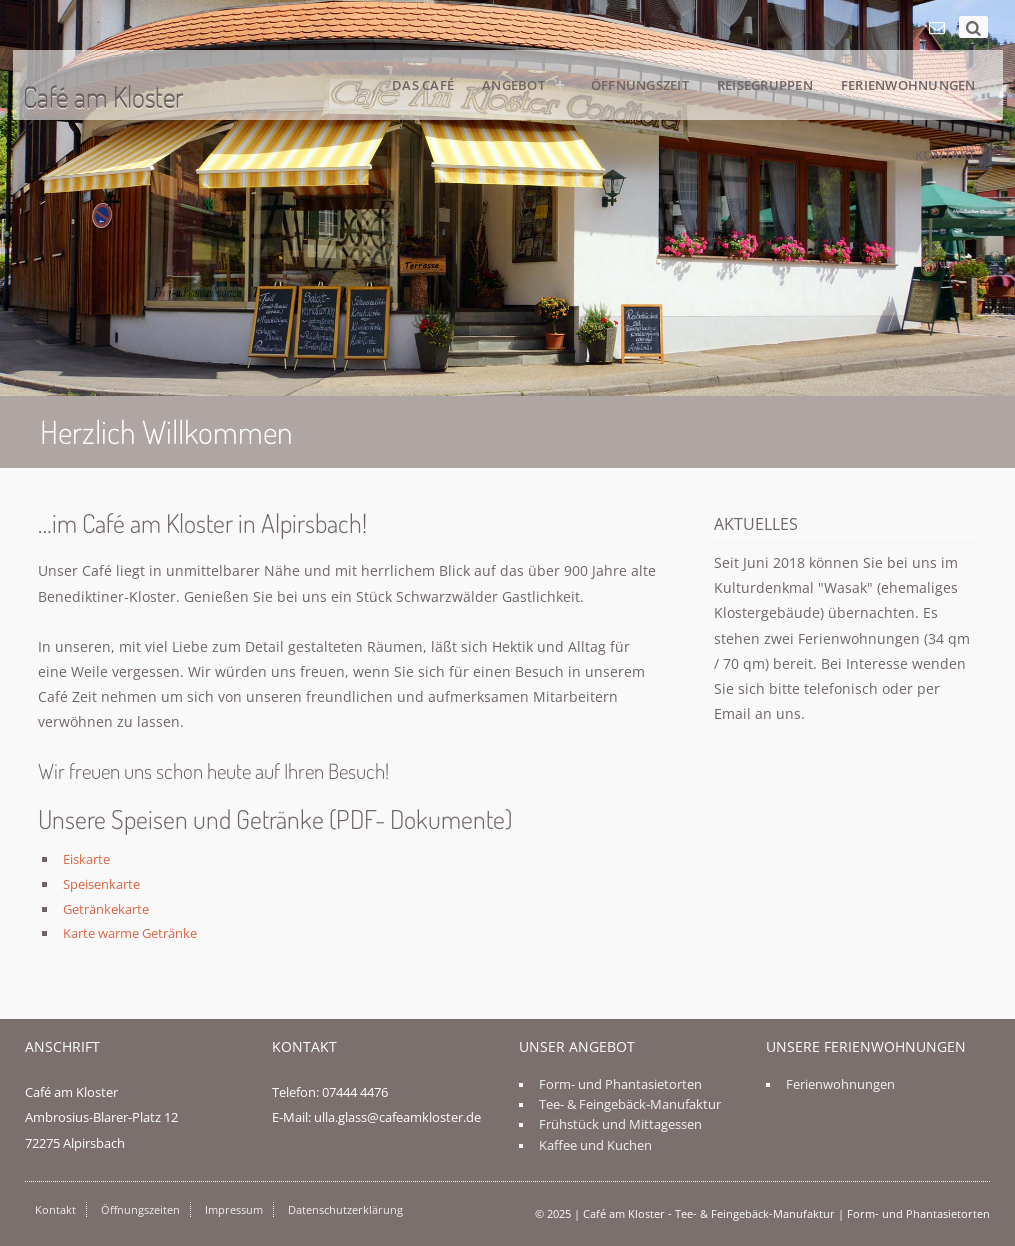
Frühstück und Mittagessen (620, 1124)
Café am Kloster (103, 97)
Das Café (423, 85)
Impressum (234, 1209)
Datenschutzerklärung (345, 1209)
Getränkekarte (106, 909)
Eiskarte (86, 859)
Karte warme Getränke (130, 933)
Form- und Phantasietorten (620, 1084)
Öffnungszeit (640, 85)
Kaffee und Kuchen (595, 1145)
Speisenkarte (101, 884)
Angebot (513, 85)
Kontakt (945, 155)
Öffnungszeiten (140, 1209)
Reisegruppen (765, 85)
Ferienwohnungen (908, 85)
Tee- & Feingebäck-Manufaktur (630, 1104)
